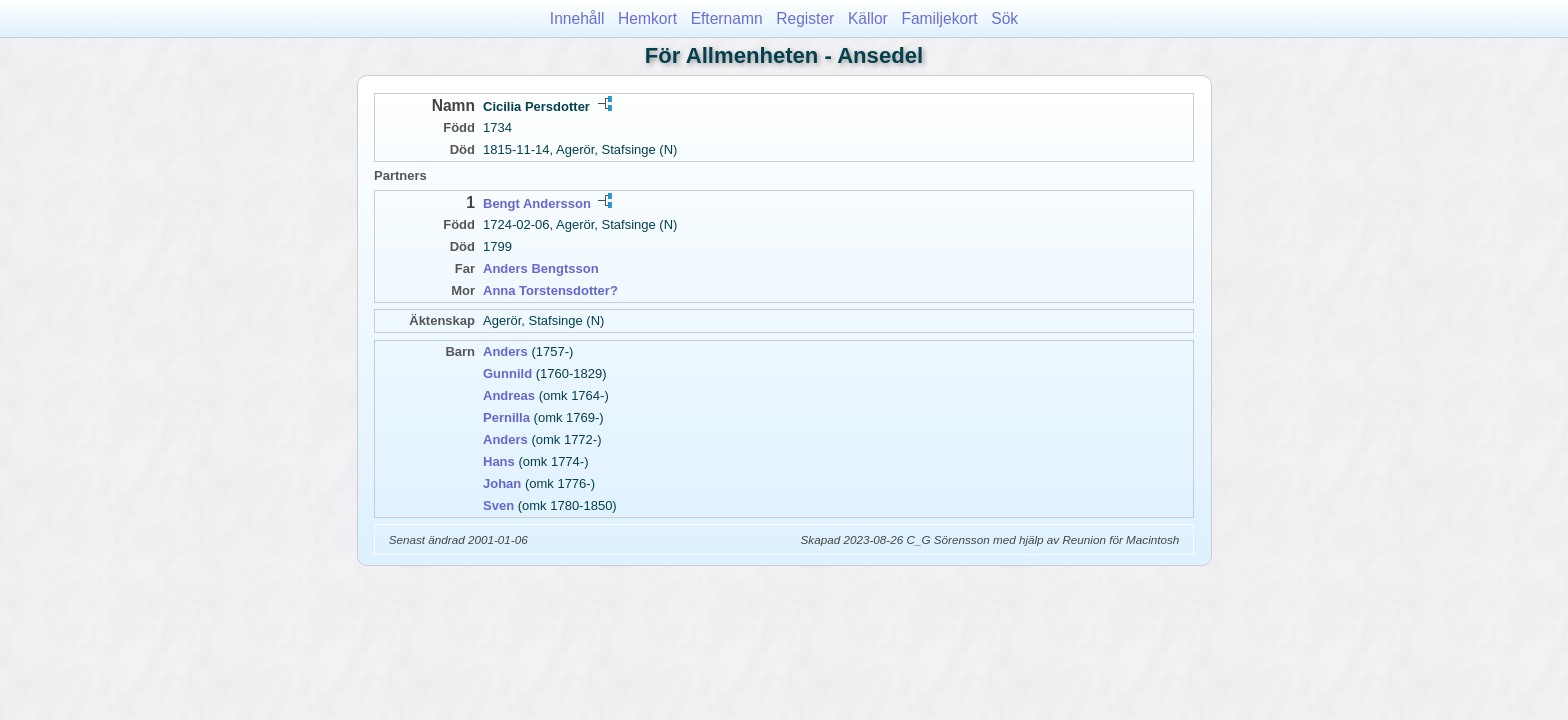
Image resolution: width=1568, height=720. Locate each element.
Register (805, 18)
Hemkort (647, 18)
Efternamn (727, 18)
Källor (868, 18)
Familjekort (939, 18)
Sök (1004, 18)
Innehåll (577, 18)
